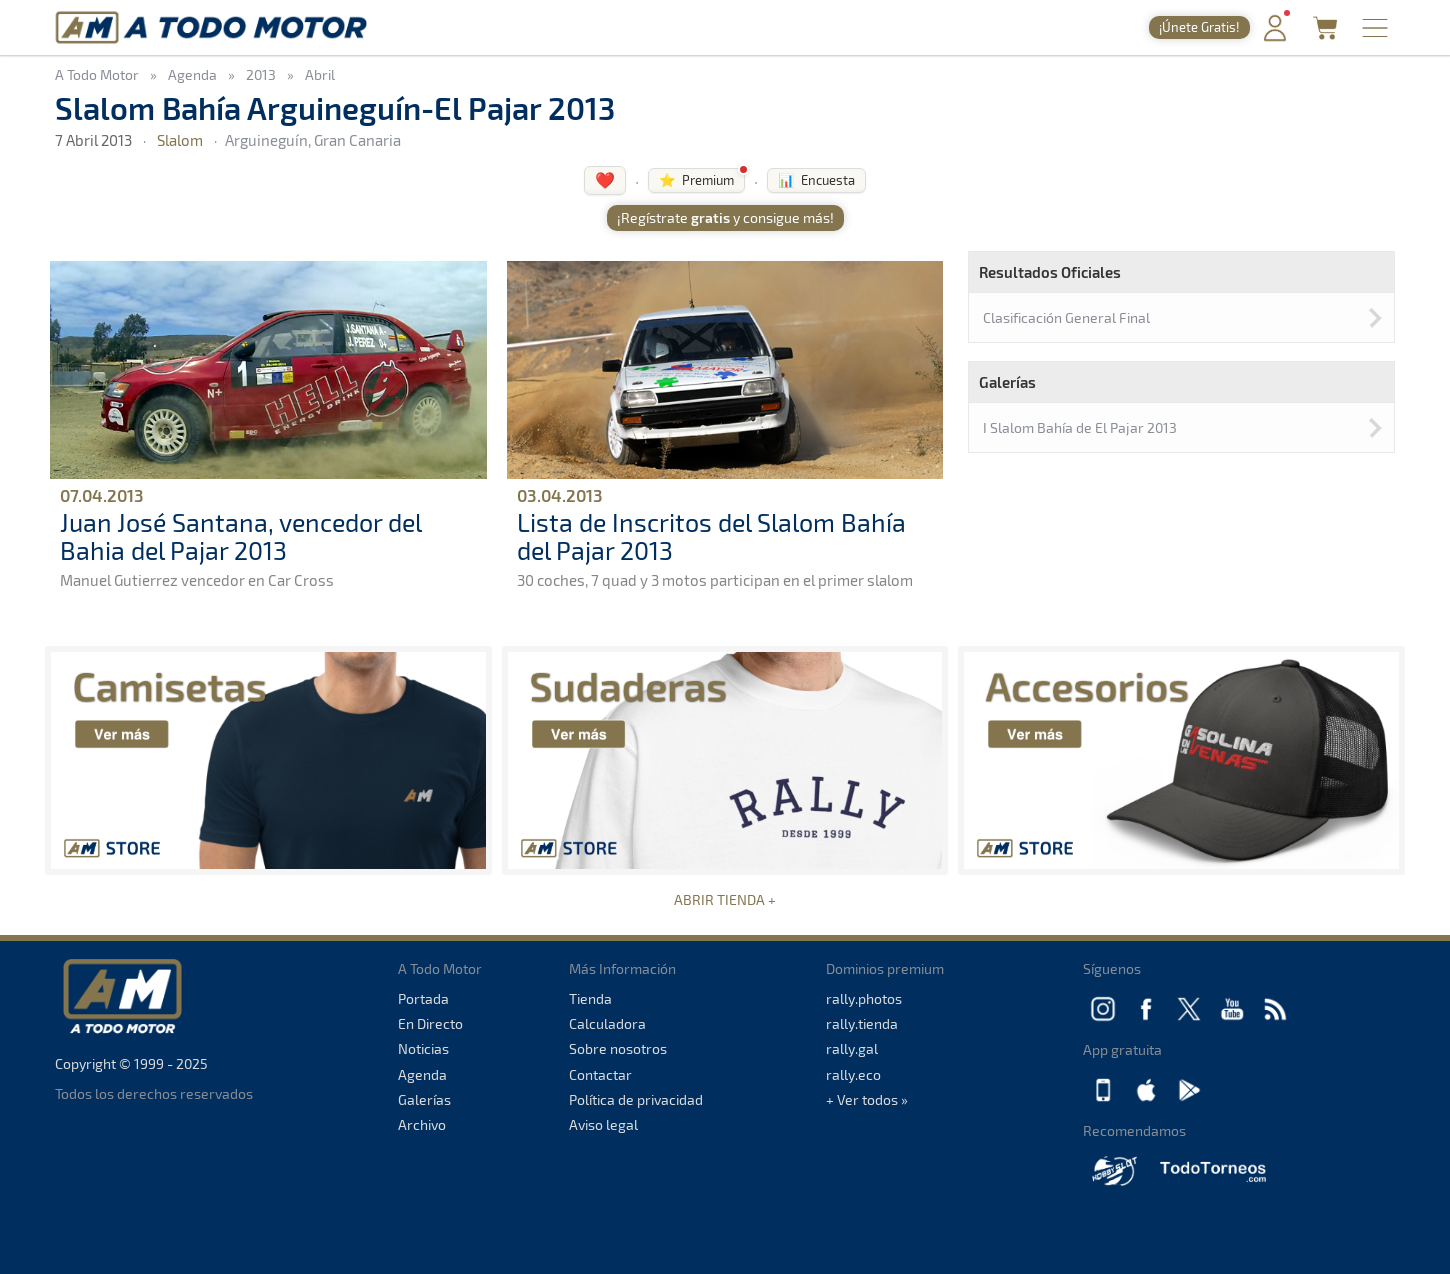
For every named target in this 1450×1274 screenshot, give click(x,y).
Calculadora (607, 1023)
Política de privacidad (636, 1099)
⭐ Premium (696, 180)
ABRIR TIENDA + (725, 899)
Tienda (590, 998)
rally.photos (864, 998)
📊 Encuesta (816, 180)
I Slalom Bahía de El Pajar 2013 (1080, 427)
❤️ (605, 179)
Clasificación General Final (1066, 317)
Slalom (180, 140)
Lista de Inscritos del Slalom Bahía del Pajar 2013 (711, 536)
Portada (423, 998)
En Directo (430, 1023)
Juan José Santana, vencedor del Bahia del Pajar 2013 (240, 536)
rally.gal (852, 1048)
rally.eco (853, 1074)
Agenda (422, 1074)
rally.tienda (862, 1023)
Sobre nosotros (618, 1048)
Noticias (423, 1048)
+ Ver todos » (867, 1099)
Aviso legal (603, 1124)
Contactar (600, 1074)
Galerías (424, 1099)
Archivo (422, 1124)
